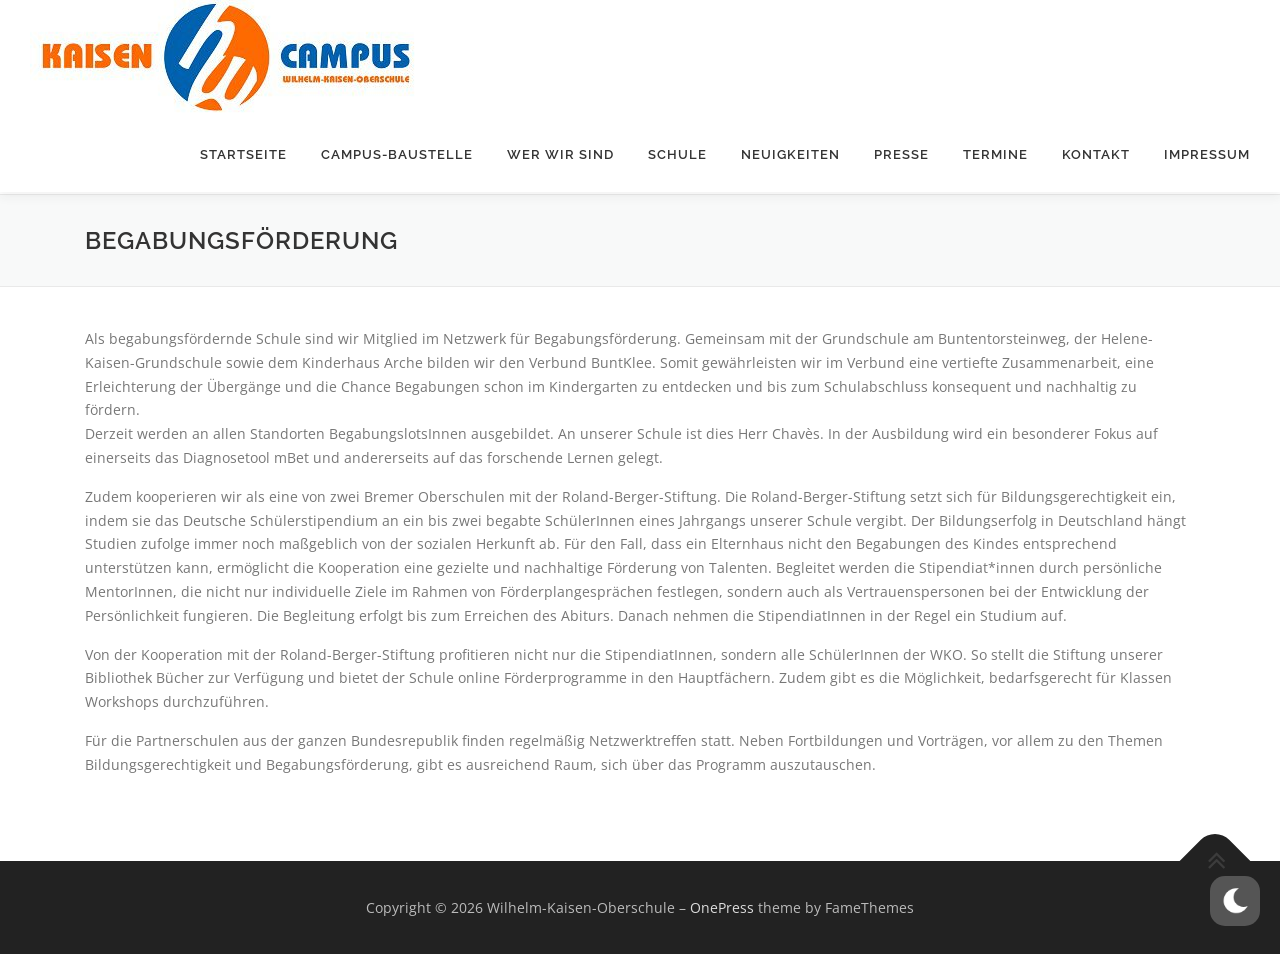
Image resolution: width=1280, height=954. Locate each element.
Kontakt (1096, 154)
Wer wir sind (560, 154)
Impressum (1207, 154)
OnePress (722, 906)
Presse (901, 154)
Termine (995, 154)
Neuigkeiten (790, 154)
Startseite (243, 154)
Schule (677, 154)
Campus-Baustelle (397, 154)
